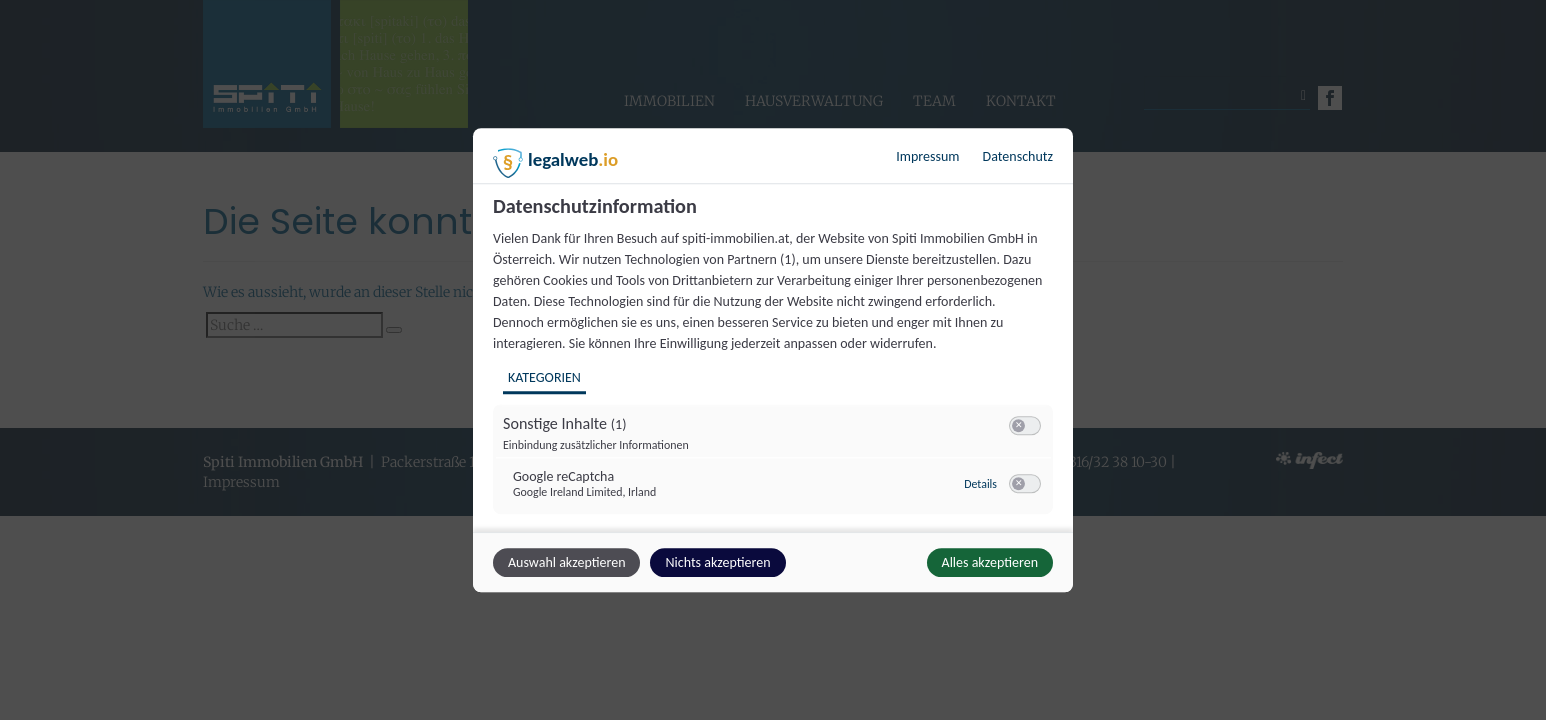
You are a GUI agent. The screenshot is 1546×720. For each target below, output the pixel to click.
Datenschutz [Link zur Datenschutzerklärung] (1018, 156)
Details (980, 484)
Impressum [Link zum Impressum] (927, 156)
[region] (775, 361)
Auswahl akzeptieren (566, 562)
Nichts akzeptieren (717, 562)
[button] (1018, 425)
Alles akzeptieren (990, 562)
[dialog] (773, 360)
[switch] (1025, 426)
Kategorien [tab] (544, 377)
